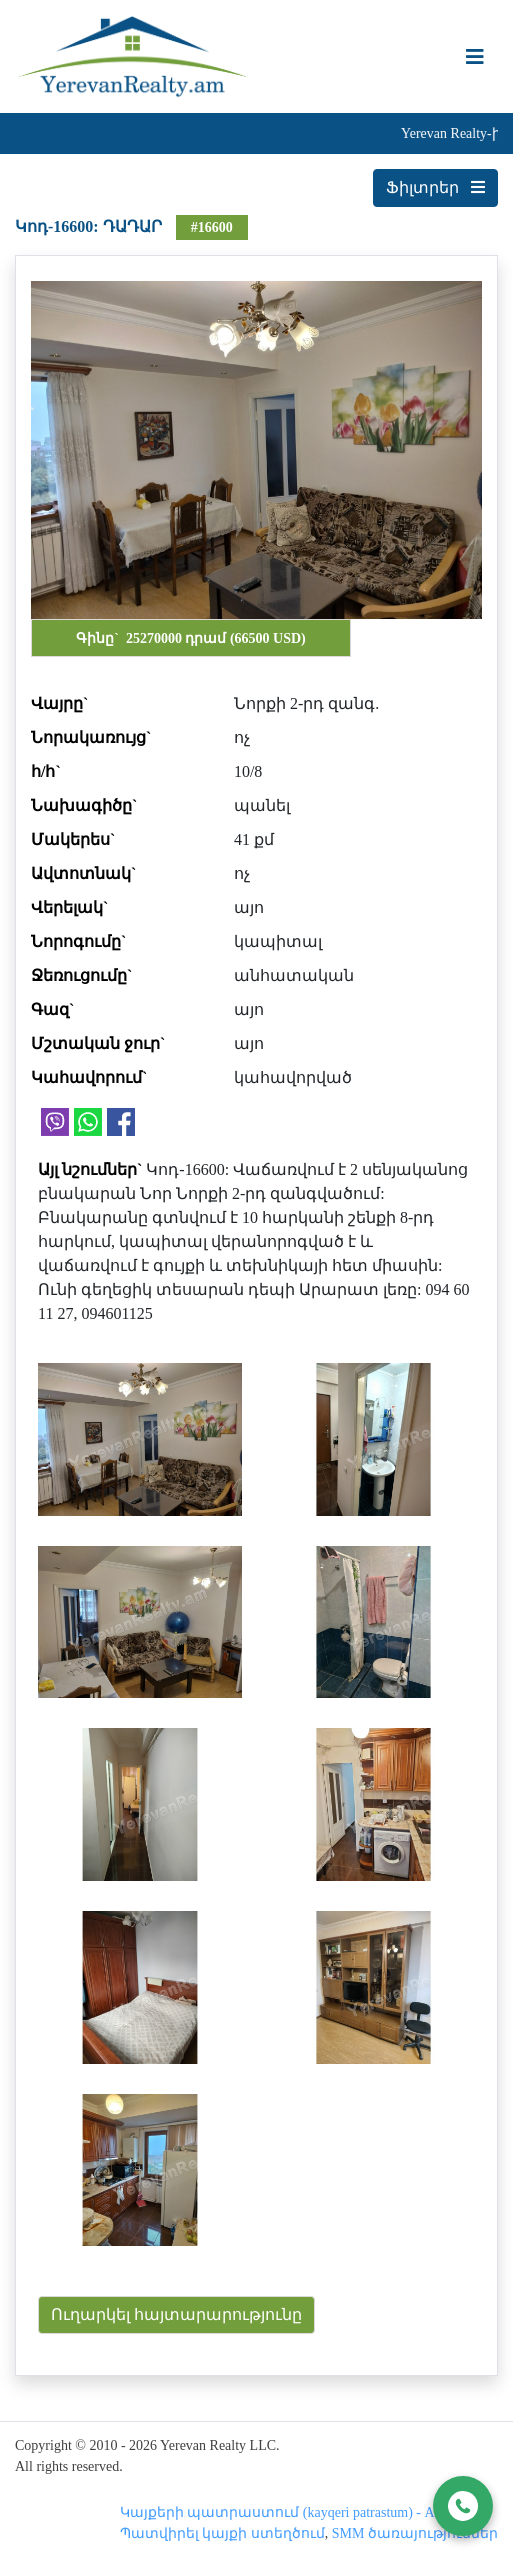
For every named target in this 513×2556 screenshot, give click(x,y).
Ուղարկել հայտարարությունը (176, 2314)
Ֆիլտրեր (435, 187)
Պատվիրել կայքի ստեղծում (222, 2533)
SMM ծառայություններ (415, 2533)
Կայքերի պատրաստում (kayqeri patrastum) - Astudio (294, 2512)
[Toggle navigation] (475, 57)
